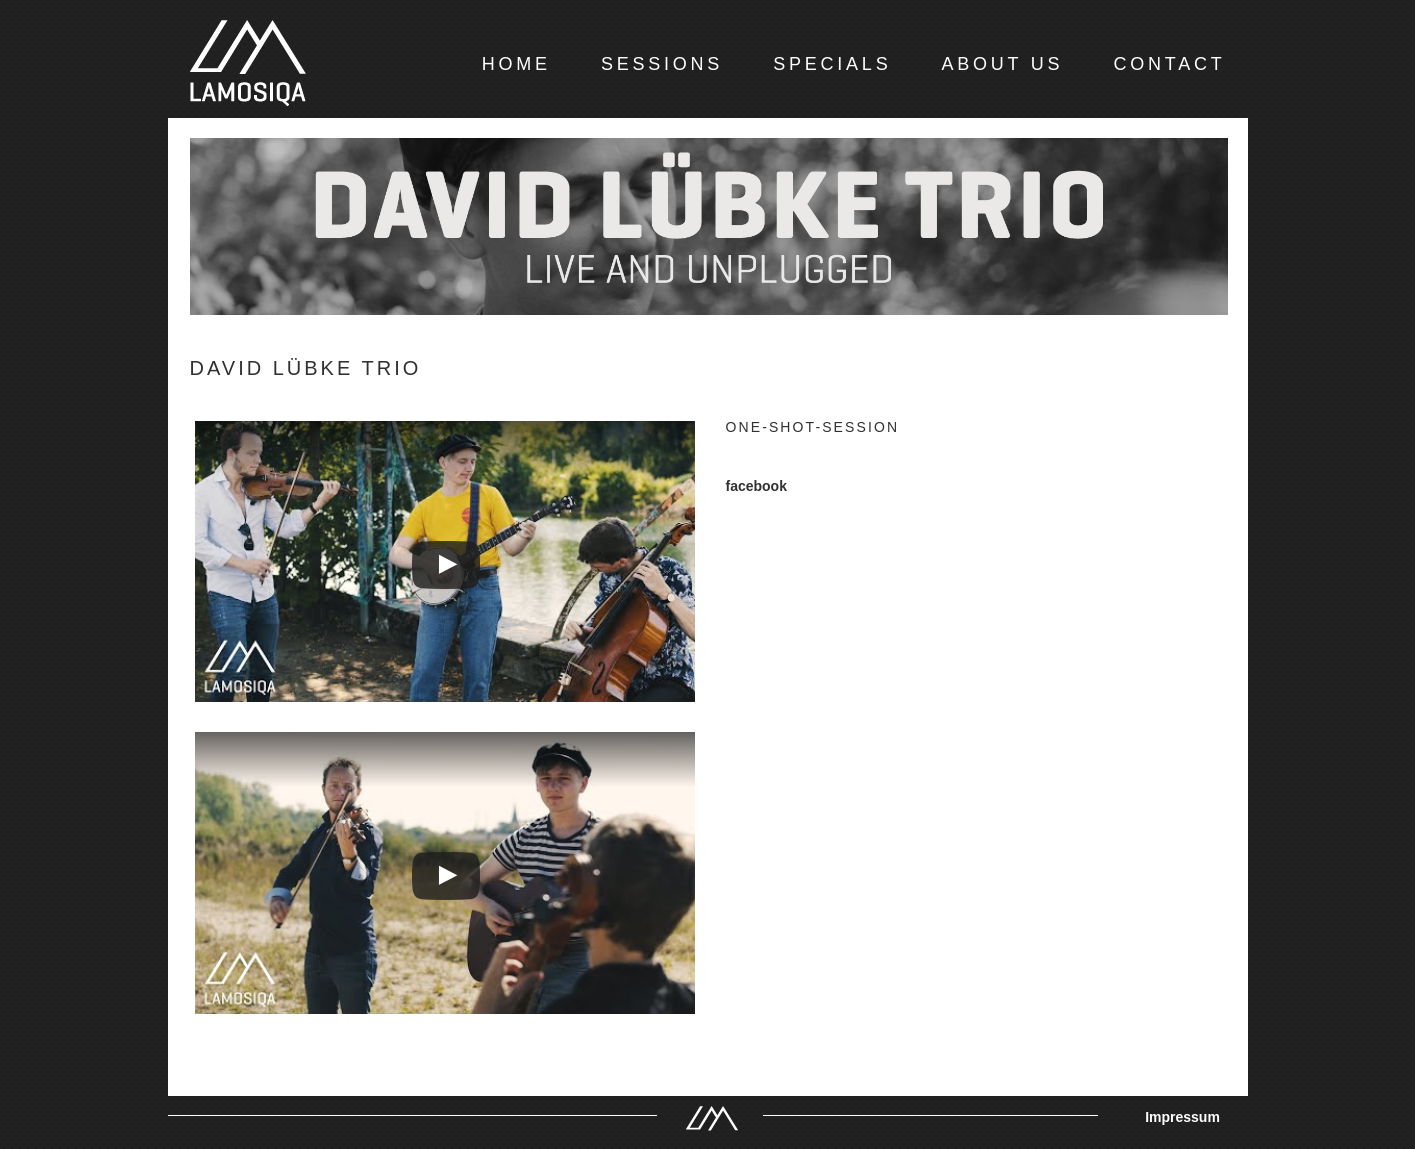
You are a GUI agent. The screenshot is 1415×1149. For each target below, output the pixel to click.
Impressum (1182, 1117)
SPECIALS (832, 64)
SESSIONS (662, 64)
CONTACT (1169, 64)
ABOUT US (1002, 64)
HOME (516, 64)
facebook (756, 486)
